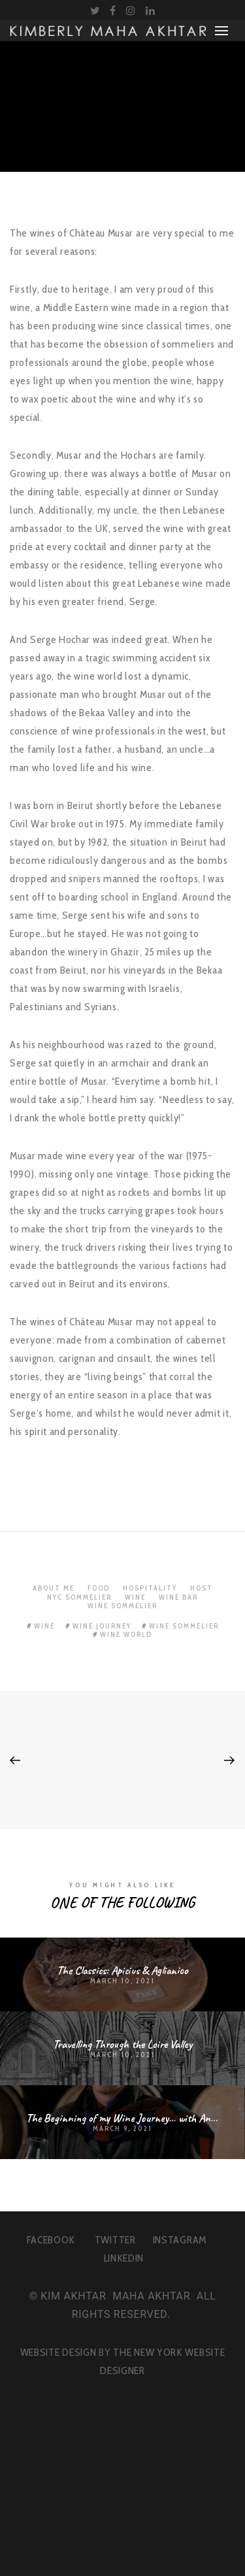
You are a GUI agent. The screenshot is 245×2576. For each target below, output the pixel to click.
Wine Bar (178, 1597)
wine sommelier (184, 1625)
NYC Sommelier (79, 1597)
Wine (135, 1597)
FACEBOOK (51, 2240)
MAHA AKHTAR (151, 2296)
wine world (126, 1634)
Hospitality (150, 1588)
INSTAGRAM (179, 2240)
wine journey (102, 1625)
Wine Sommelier (122, 1605)
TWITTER (115, 2240)
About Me (53, 1588)
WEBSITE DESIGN (58, 2352)
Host (201, 1588)
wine (44, 1625)
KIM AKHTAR (73, 2296)
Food (99, 1588)
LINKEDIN (124, 2258)
